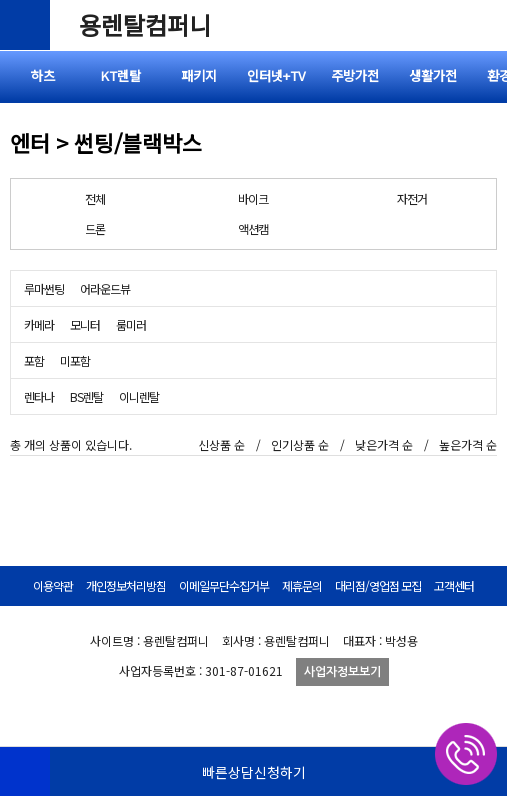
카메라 (39, 324)
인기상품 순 (300, 444)
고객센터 (454, 585)
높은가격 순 (468, 444)
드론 (95, 228)
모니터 (85, 324)
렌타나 (39, 396)
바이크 (253, 198)
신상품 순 (221, 444)
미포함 (75, 360)
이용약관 (53, 585)
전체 (95, 198)
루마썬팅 (44, 288)
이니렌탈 (139, 396)
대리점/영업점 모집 (378, 585)
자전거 (412, 198)
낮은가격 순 (384, 444)
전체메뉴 (482, 25)
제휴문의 (302, 585)
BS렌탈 (86, 396)
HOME (25, 771)
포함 (34, 360)
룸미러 (131, 324)
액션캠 (253, 228)
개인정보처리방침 (126, 585)
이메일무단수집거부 (224, 585)
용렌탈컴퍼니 (145, 24)
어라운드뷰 (105, 288)
